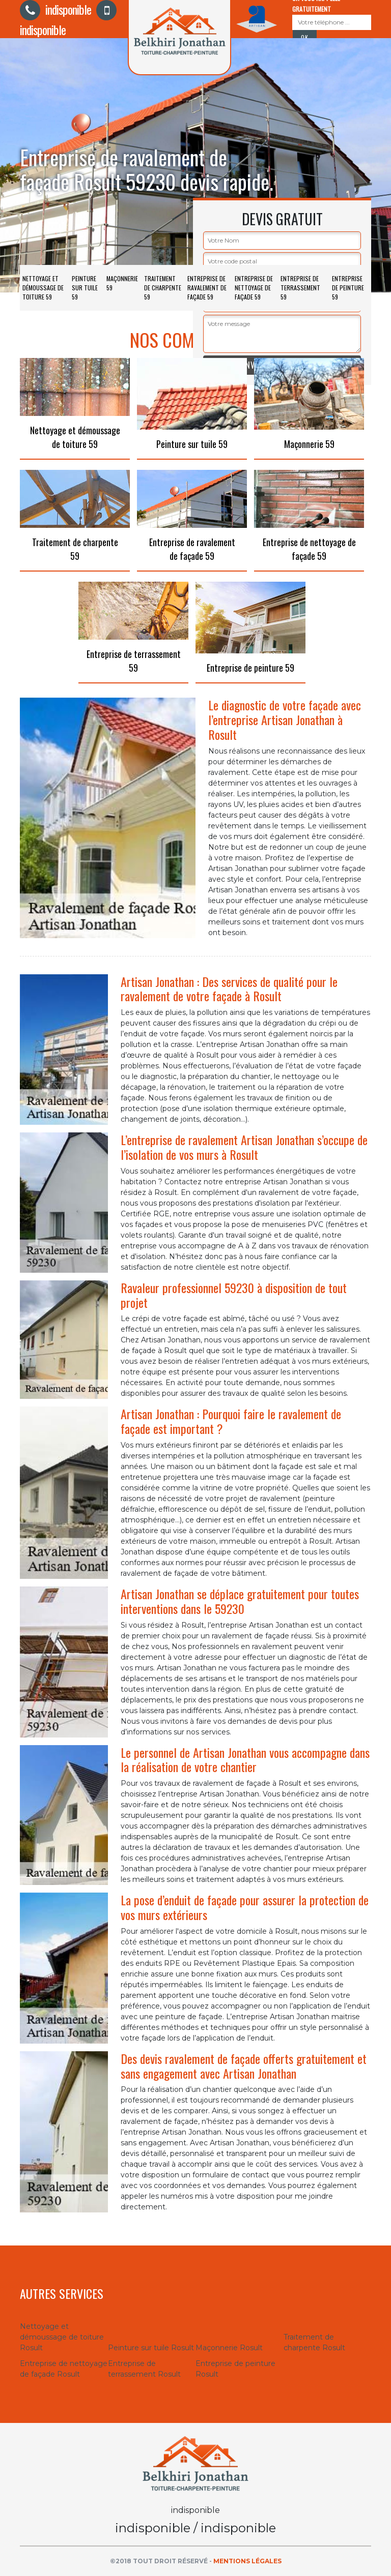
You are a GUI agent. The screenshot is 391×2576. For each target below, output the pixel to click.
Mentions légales (247, 2561)
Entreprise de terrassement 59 (300, 287)
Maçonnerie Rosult (229, 2347)
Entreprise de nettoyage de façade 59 (254, 287)
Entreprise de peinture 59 (348, 287)
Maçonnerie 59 (122, 283)
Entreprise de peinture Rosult (235, 2369)
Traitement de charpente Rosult (314, 2342)
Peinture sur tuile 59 (85, 287)
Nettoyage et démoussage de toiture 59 (43, 287)
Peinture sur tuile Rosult (151, 2347)
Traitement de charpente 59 (162, 287)
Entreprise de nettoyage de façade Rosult (63, 2369)
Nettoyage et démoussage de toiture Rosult (62, 2337)
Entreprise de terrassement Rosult (144, 2369)
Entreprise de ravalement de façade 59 (207, 287)
